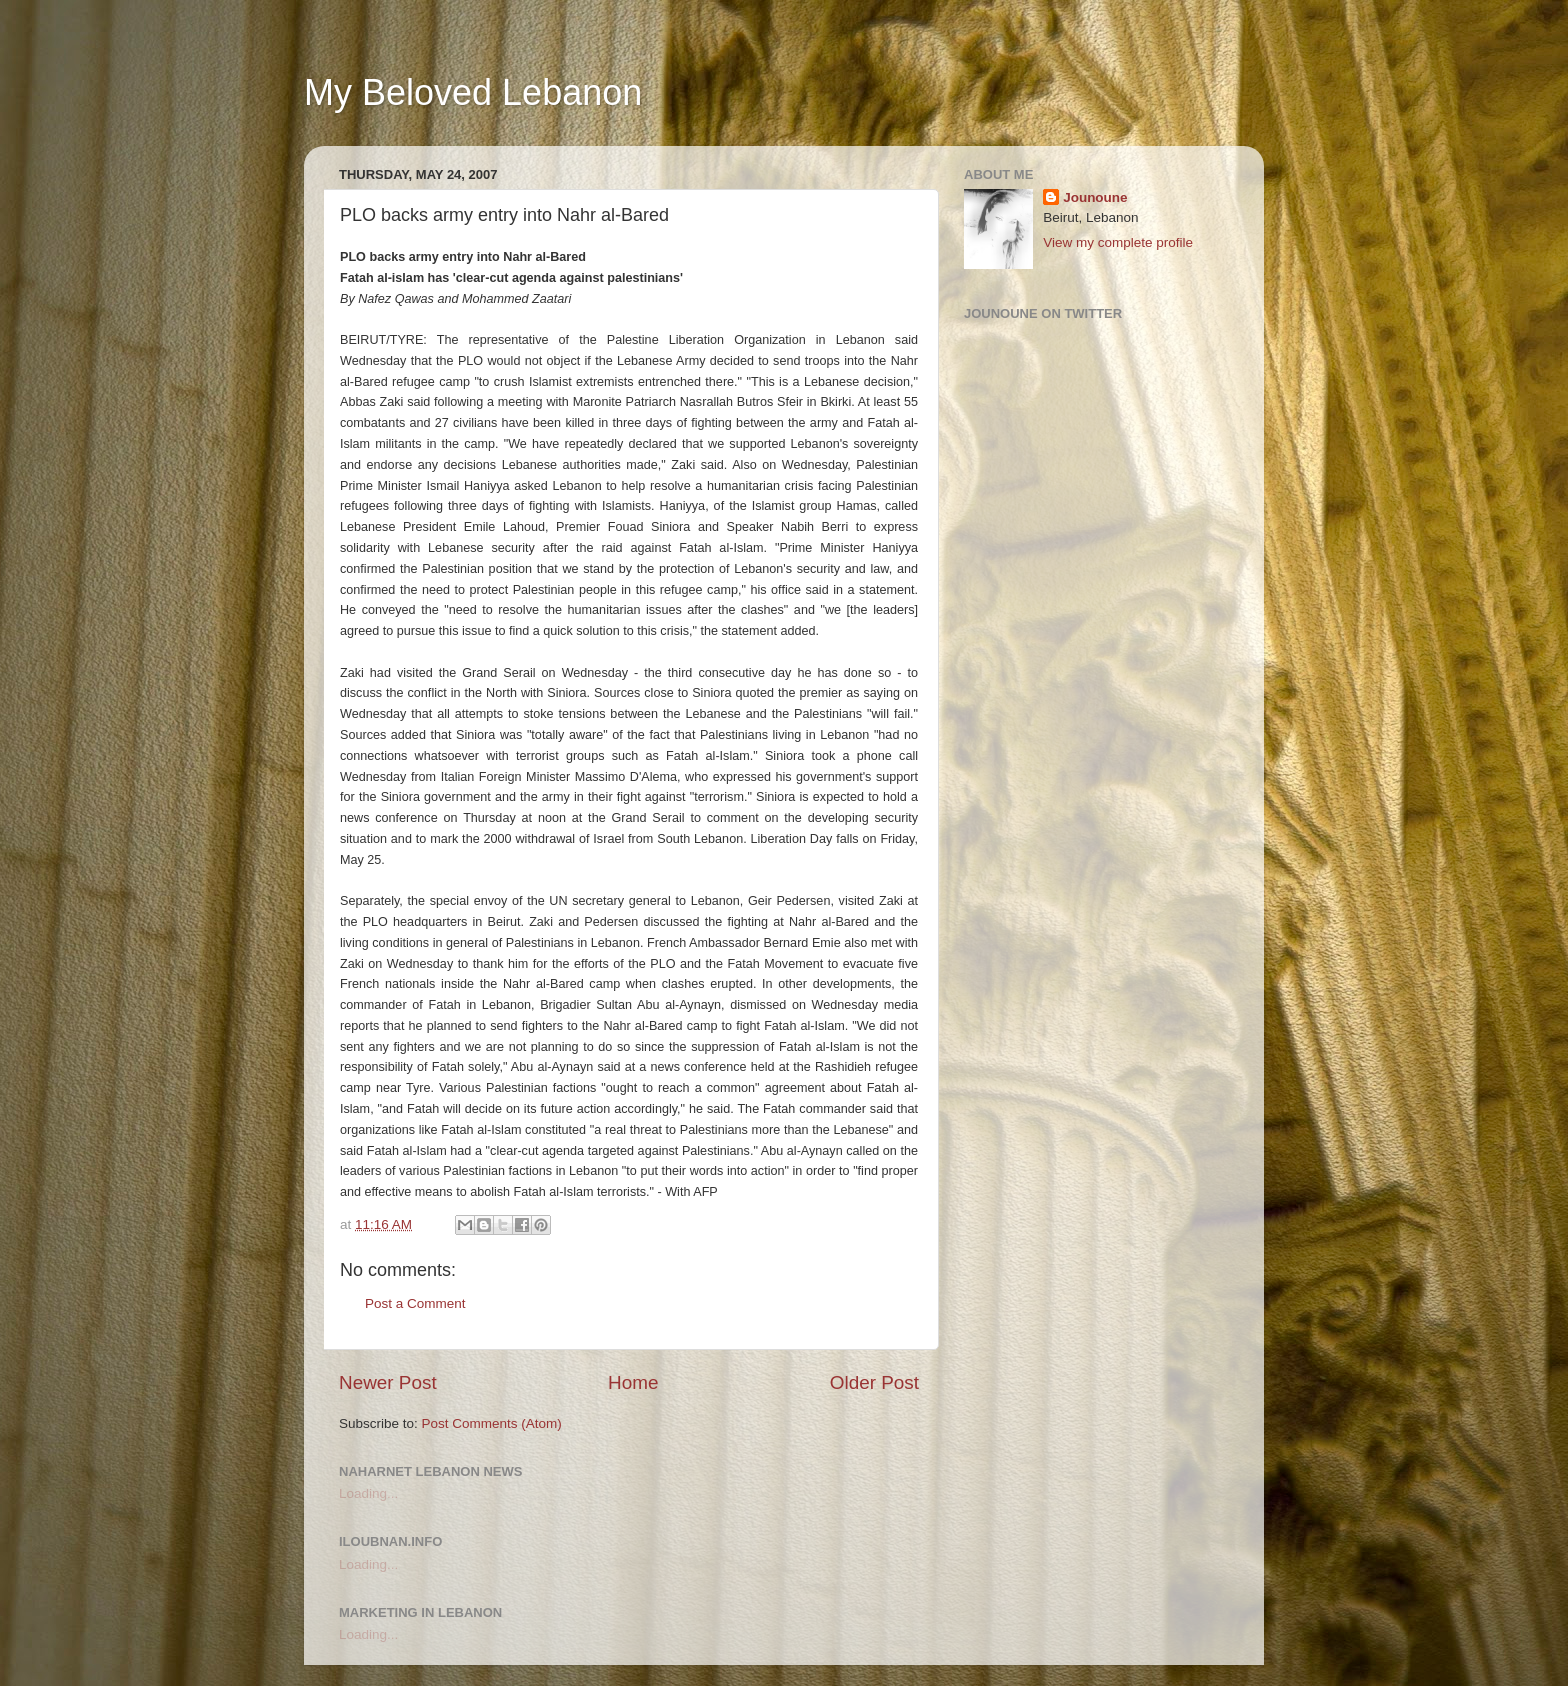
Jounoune (1095, 197)
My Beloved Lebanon (473, 92)
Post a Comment (415, 1303)
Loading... (368, 1493)
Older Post (874, 1382)
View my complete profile (1118, 242)
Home (633, 1382)
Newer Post (388, 1382)
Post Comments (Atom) (492, 1423)
